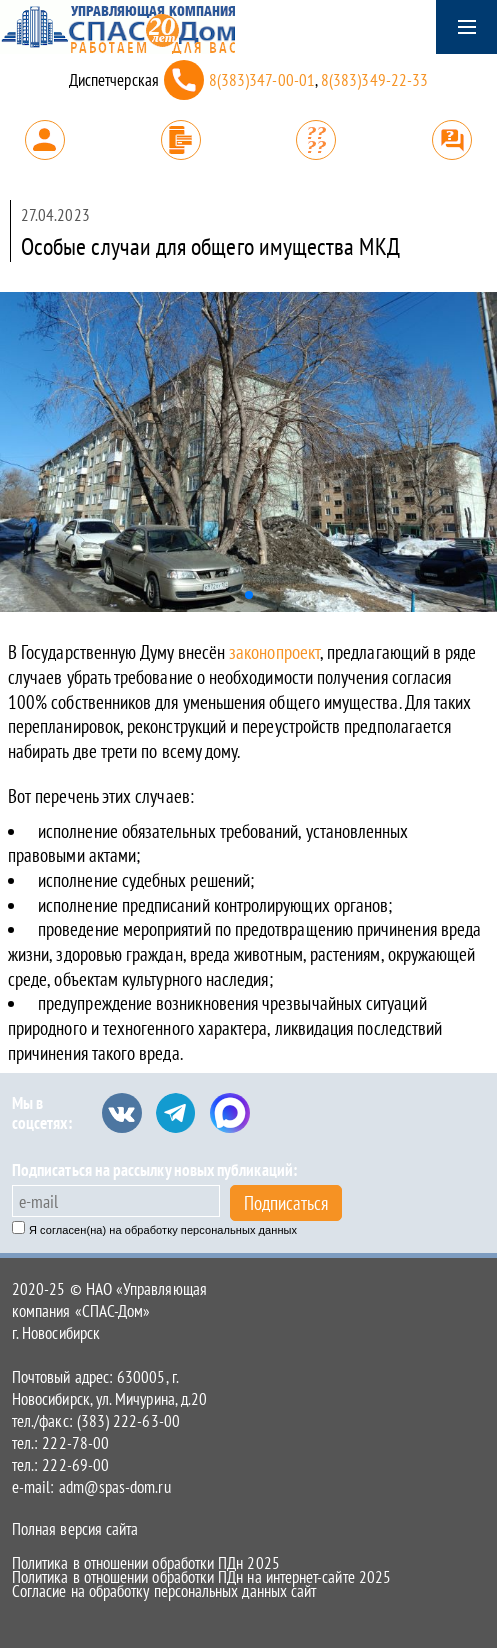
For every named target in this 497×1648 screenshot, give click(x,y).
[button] (249, 595)
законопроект (274, 652)
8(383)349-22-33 (374, 80)
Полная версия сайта (75, 1529)
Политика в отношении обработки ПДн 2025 (146, 1563)
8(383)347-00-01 (262, 80)
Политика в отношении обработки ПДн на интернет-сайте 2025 (201, 1577)
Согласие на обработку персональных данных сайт (164, 1591)
